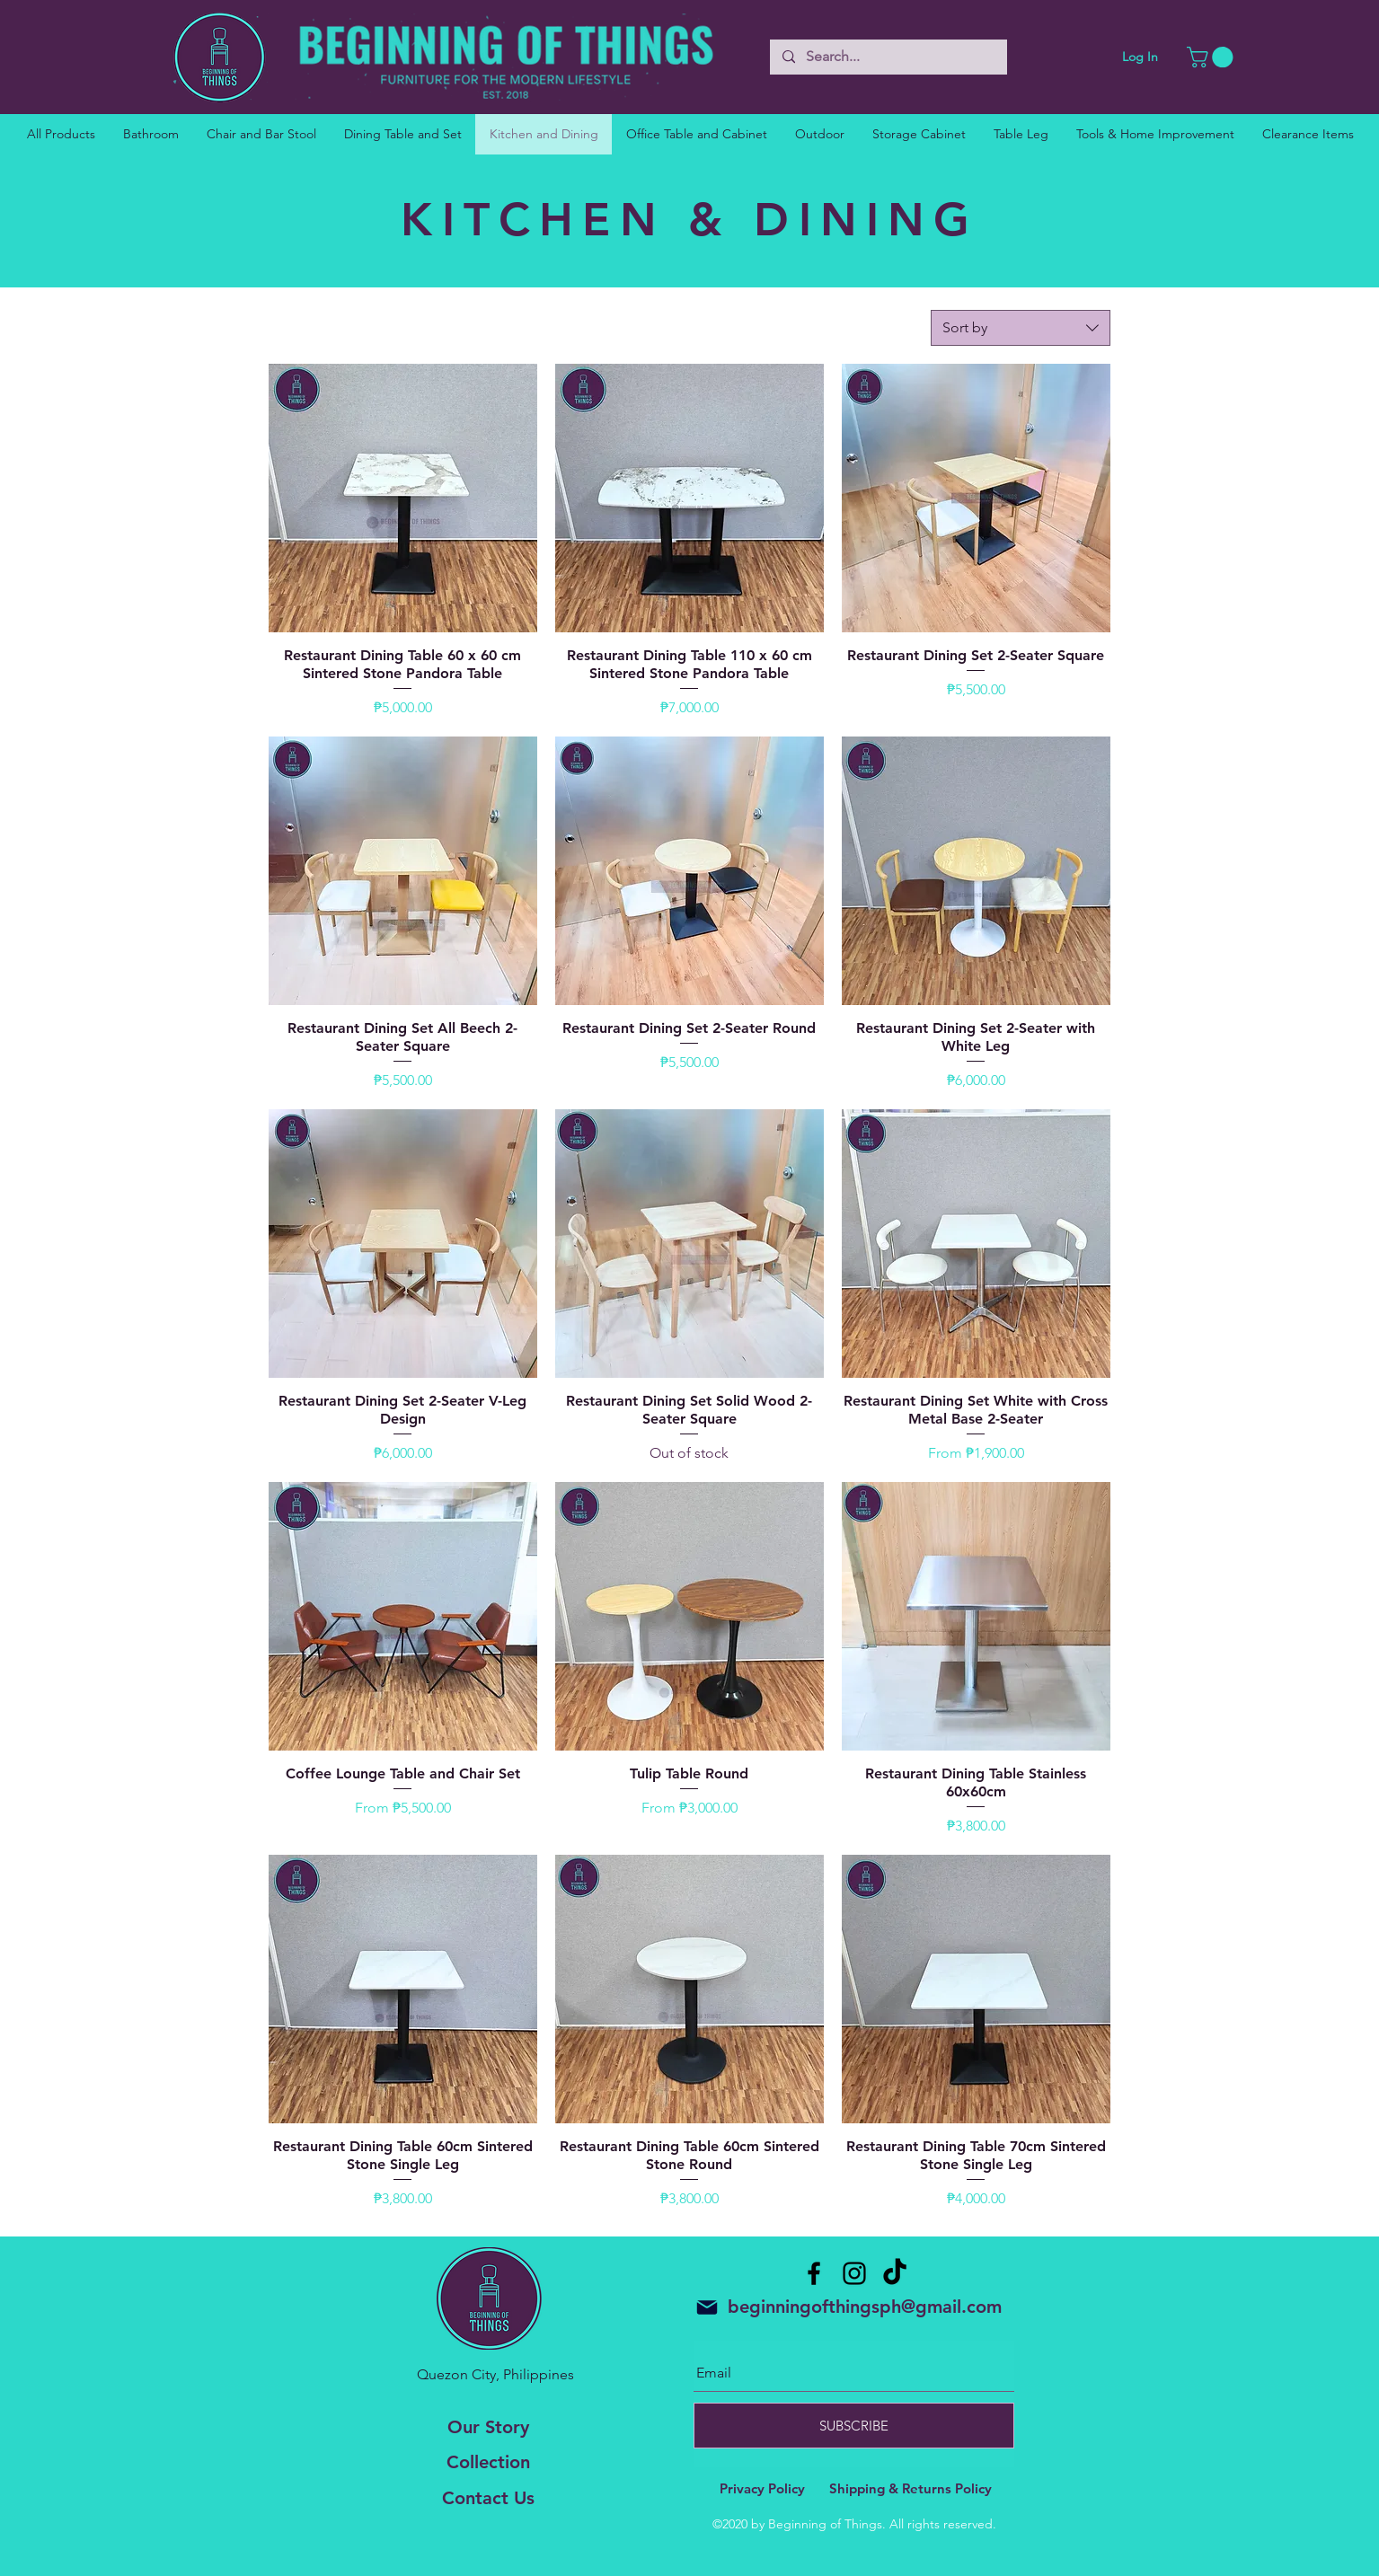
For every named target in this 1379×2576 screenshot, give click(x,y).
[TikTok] (895, 2273)
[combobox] (1020, 328)
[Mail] (707, 2307)
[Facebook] (814, 2273)
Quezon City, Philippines (495, 2374)
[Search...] (887, 57)
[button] (1212, 57)
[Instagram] (854, 2273)
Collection (488, 2462)
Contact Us (488, 2498)
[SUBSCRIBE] (854, 2425)
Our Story (488, 2427)
